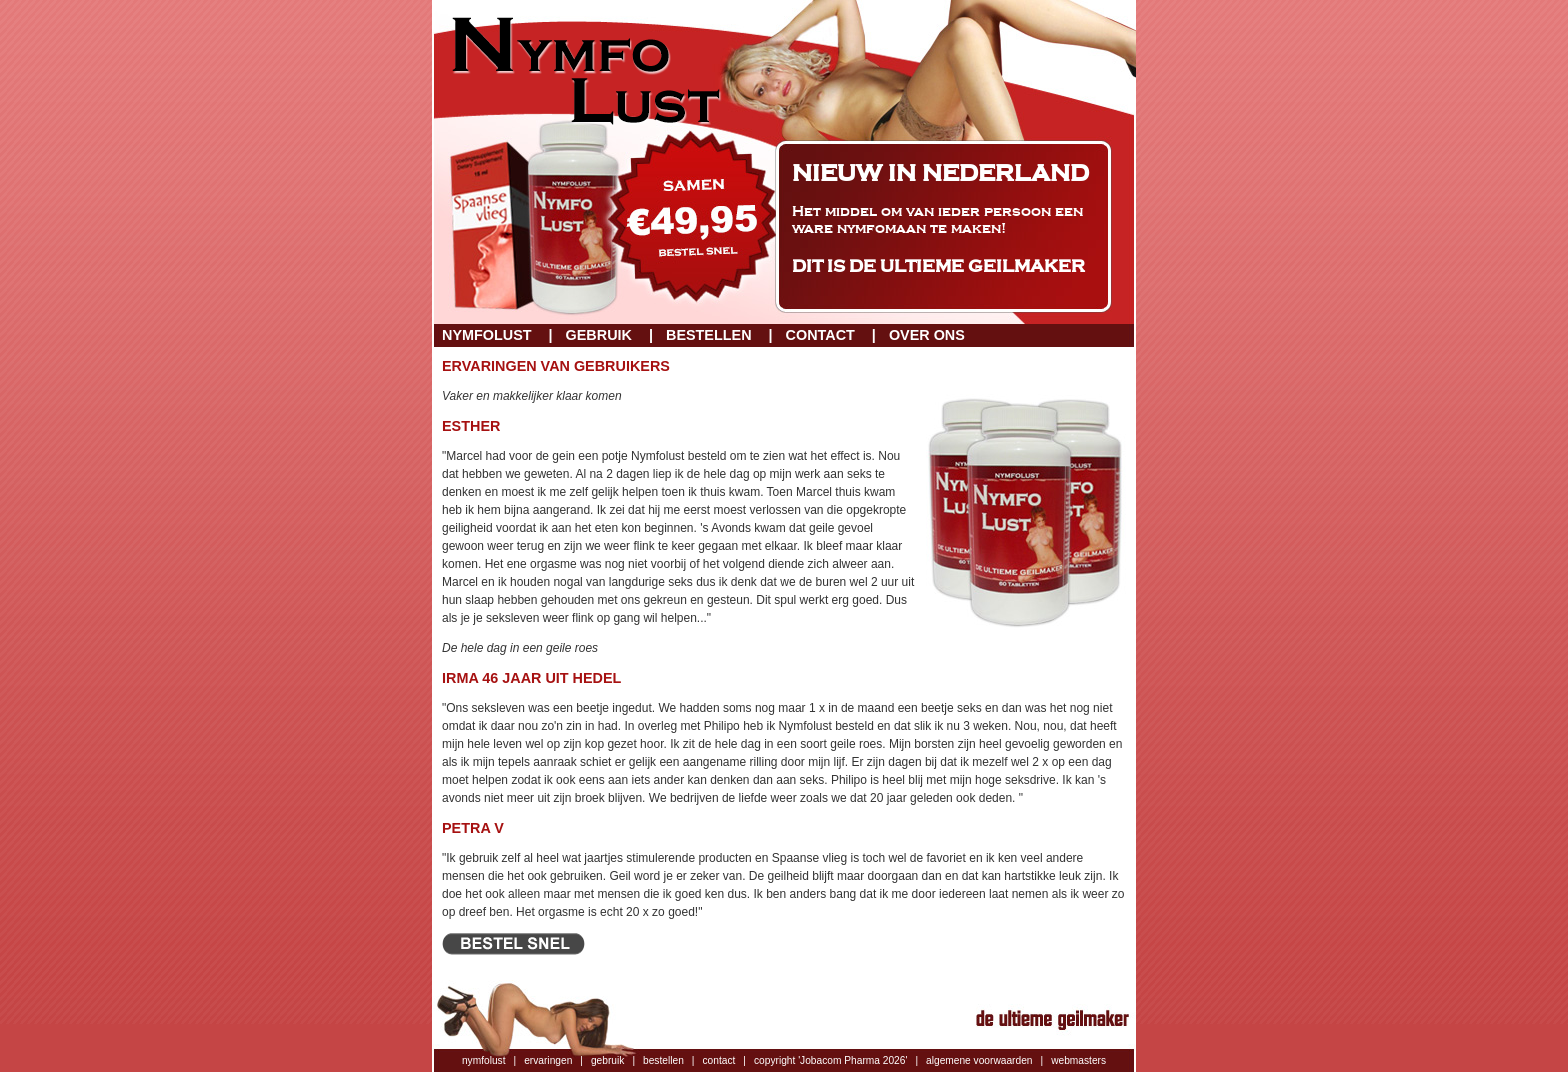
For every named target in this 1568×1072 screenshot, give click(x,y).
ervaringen (548, 1060)
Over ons (927, 335)
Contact (820, 335)
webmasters (1078, 1060)
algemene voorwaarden (979, 1060)
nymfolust (484, 1060)
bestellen (663, 1060)
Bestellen (709, 335)
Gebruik (599, 335)
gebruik (607, 1060)
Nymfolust (487, 335)
